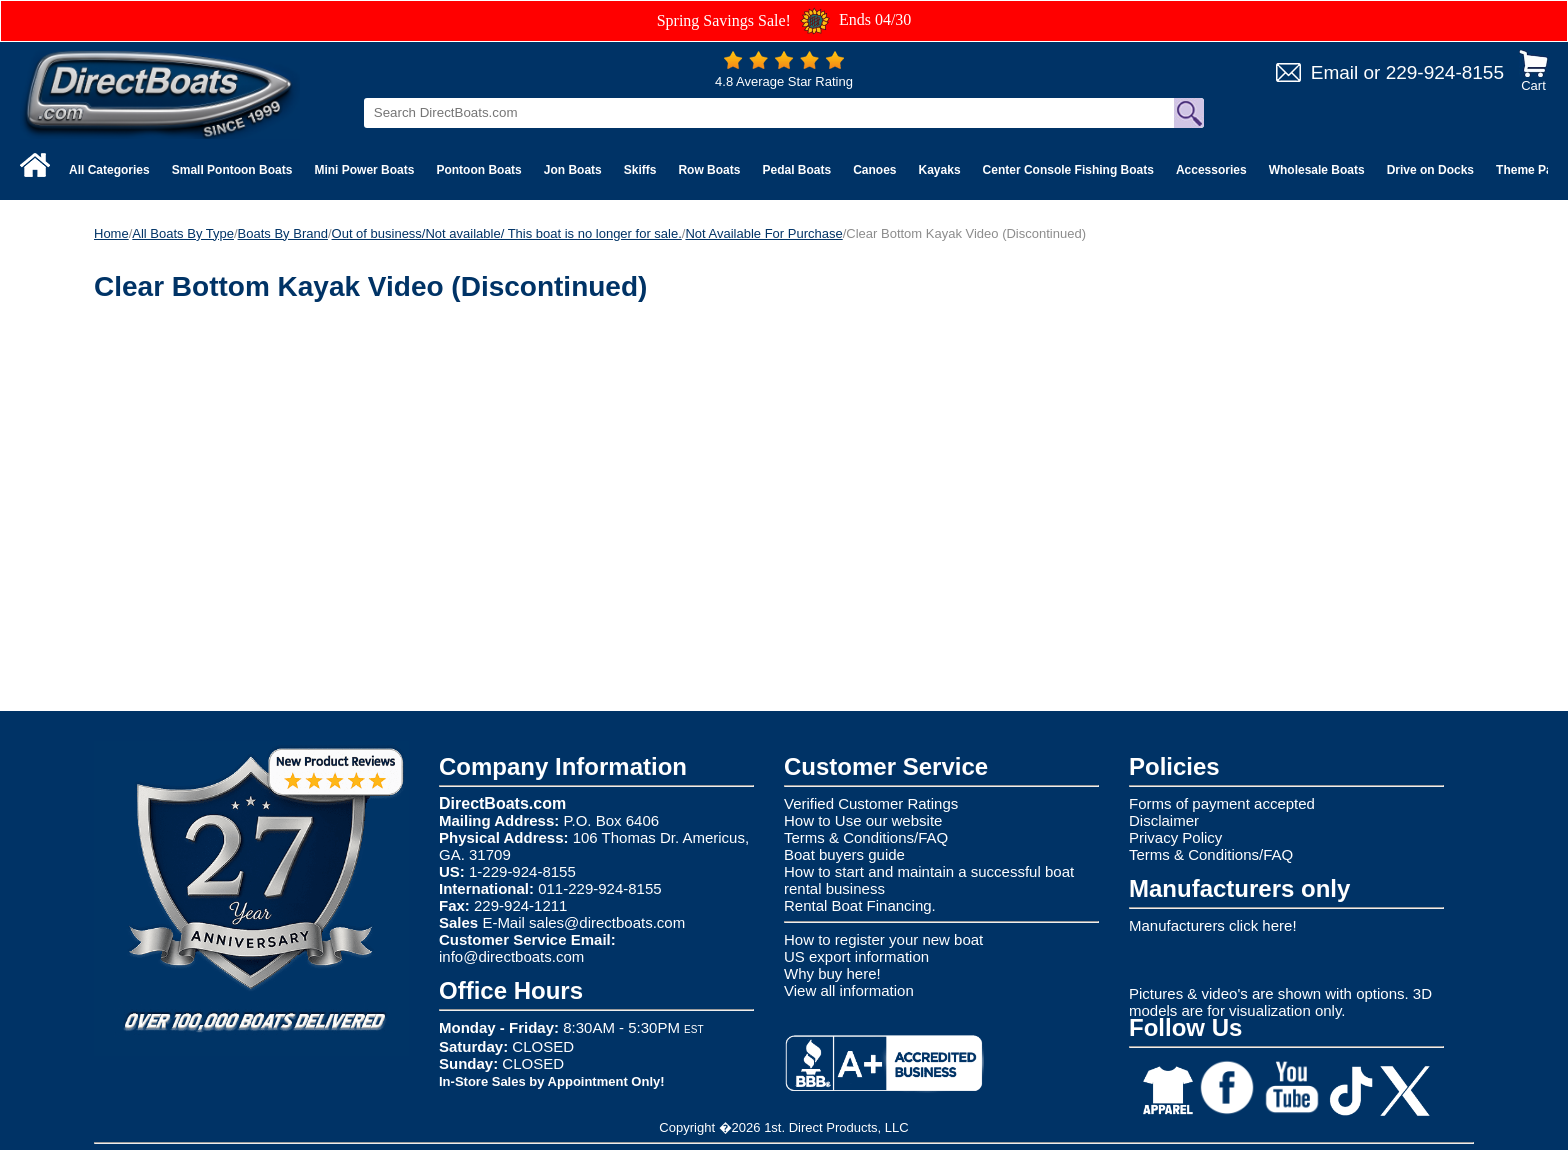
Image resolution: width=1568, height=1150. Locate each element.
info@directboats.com (511, 956)
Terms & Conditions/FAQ (866, 837)
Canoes (874, 170)
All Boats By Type (183, 233)
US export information (856, 956)
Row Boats (709, 170)
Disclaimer (1164, 820)
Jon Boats (573, 170)
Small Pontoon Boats (232, 170)
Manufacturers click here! (1213, 925)
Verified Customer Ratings (871, 803)
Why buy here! (832, 973)
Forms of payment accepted (1222, 803)
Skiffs (640, 170)
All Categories (109, 170)
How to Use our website (863, 820)
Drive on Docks (1430, 170)
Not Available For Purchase (763, 233)
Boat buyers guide (844, 854)
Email (1335, 72)
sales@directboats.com (607, 922)
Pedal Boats (796, 170)
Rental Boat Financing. (860, 905)
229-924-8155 (1445, 72)
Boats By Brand (283, 233)
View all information (849, 990)
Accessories (1211, 170)
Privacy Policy (1175, 837)
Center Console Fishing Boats (1068, 170)
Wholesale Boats (1317, 170)
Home (111, 233)
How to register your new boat (883, 939)
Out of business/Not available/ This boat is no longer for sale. (507, 233)
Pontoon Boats (478, 170)
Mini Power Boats (364, 170)
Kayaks (940, 170)
